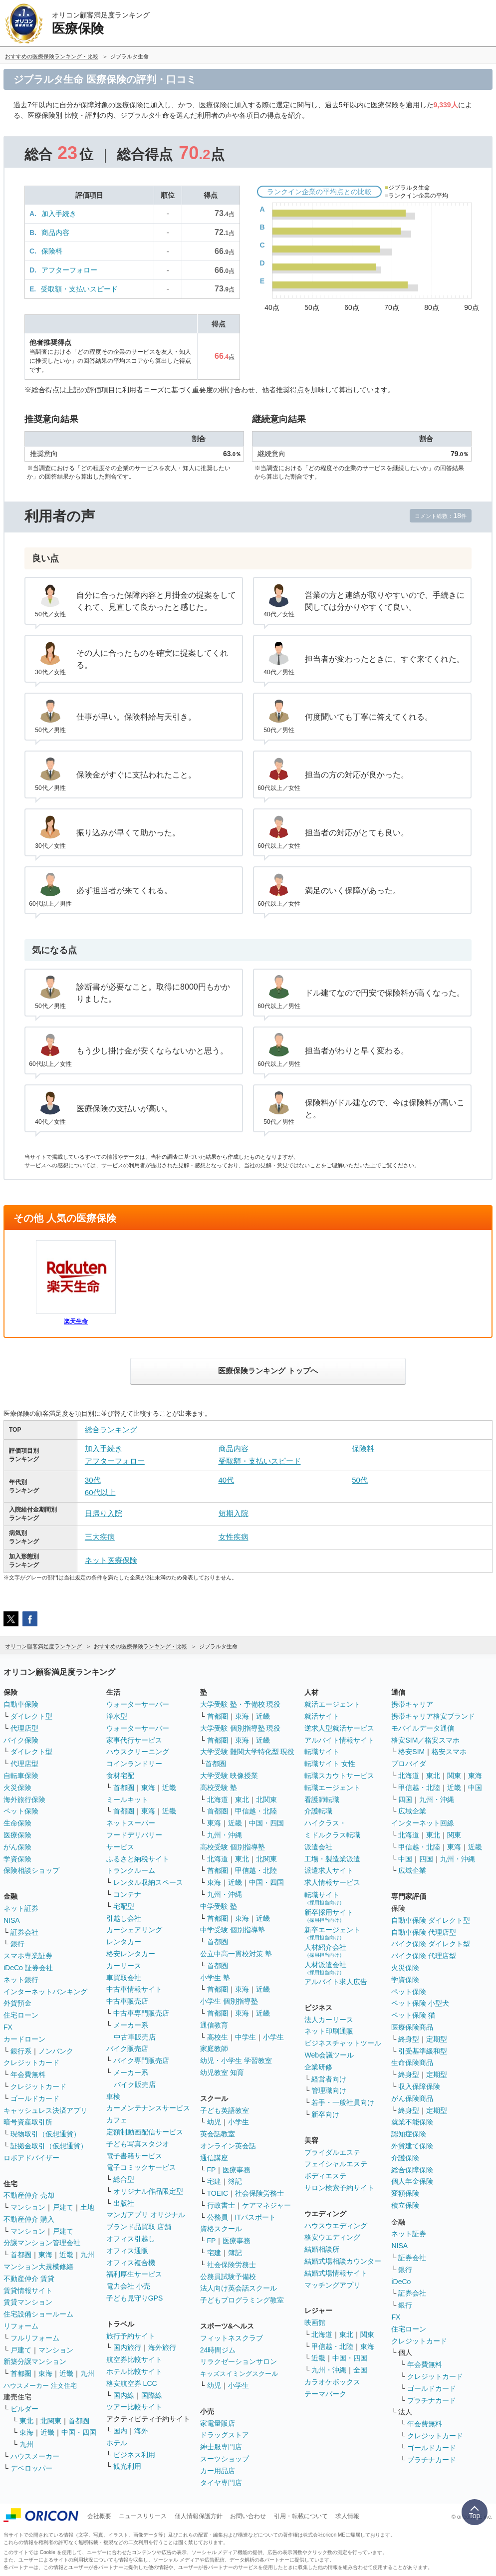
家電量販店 (217, 2423)
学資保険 (17, 1859)
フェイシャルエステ (335, 2164)
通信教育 (214, 2025)
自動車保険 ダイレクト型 (430, 1920)
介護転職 (318, 1811)
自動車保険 (20, 1704)
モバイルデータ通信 (422, 1728)
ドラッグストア (224, 2435)
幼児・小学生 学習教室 (236, 2060)
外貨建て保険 (412, 2146)
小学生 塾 (215, 1978)
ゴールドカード (34, 2098)
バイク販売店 (127, 2049)
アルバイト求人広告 (335, 1982)
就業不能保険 (412, 2122)
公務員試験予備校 (228, 2277)
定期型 (436, 2039)
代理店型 (24, 1728)
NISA (11, 1920)
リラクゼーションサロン (238, 2361)
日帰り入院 (103, 1513)
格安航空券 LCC (131, 2383)
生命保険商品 (412, 2062)
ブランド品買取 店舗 (138, 2227)
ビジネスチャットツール (342, 2043)
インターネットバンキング (45, 1992)
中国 (475, 1788)
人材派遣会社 (325, 1968)
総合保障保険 (412, 2170)
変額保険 (405, 2193)
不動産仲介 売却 (28, 2195)
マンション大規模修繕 (38, 2267)
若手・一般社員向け (342, 2102)
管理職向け (328, 2090)
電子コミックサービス (141, 2167)
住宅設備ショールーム (38, 2314)
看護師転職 (321, 1799)
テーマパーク (325, 2394)
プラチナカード (431, 2400)
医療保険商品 (412, 2027)
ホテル (116, 2443)
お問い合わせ (248, 2516)
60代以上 (100, 1492)
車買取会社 (123, 1978)
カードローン (24, 2039)
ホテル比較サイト (134, 2371)
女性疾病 (233, 1537)
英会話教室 (217, 2134)
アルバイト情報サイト (339, 1740)
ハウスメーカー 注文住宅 (40, 2385)
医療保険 (17, 1835)
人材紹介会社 (325, 1950)
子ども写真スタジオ (137, 2144)
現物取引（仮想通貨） (45, 2134)
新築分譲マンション (34, 2361)
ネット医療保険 (111, 1560)
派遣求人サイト (328, 1870)
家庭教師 (214, 2049)
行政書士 (221, 2205)
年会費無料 (27, 2074)
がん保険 (17, 1847)
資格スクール (221, 2229)
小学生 (273, 2037)
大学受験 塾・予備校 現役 (240, 1704)
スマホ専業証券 (27, 1956)
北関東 (50, 2421)
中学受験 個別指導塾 (232, 1930)
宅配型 (123, 1906)
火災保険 (17, 1788)
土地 (87, 2207)
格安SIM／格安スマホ (425, 1740)
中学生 (245, 2037)
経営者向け (328, 2079)
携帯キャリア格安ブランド (433, 1716)
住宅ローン (20, 2015)
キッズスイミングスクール (239, 2373)
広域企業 (412, 1811)
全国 (360, 2370)
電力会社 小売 (128, 2286)
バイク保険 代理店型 (423, 1956)
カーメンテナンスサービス (148, 2108)
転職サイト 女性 (329, 1764)
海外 (141, 2431)
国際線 (151, 2395)
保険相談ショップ (31, 1870)
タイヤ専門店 (221, 2483)
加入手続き (58, 214)
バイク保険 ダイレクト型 (430, 1944)
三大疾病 (100, 1537)
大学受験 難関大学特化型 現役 (247, 1752)
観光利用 (127, 2466)
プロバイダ (408, 1764)
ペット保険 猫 (413, 2015)
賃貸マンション (27, 2302)
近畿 (66, 2255)
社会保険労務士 (259, 2193)
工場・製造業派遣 (332, 1859)
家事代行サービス (134, 1740)
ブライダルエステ (332, 2152)
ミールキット (127, 1799)
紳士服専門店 (221, 2447)
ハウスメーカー (34, 2456)
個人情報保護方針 (199, 2516)
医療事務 (236, 2170)
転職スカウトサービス (339, 1776)
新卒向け (325, 2114)
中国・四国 (78, 2432)
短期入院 (233, 1513)
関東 (367, 2334)
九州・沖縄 (224, 1835)
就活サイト (321, 1716)
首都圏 (20, 2255)
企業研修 (318, 2067)
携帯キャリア (412, 1704)
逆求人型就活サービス (339, 1728)
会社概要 (99, 2516)
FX (7, 2027)
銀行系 (20, 2051)
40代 (227, 1480)
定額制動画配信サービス (144, 2132)
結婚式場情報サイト (335, 2273)
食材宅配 (120, 1776)
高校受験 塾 (218, 1788)
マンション (27, 2207)
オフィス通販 (127, 2251)
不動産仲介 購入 (28, 2219)
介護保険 (405, 2158)
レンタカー (123, 1942)
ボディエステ (325, 2176)
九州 (87, 2255)
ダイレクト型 (31, 1716)
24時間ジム (218, 2350)
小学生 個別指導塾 (229, 2001)
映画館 (314, 2322)
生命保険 (17, 1823)
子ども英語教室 (224, 2110)
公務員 (217, 2217)
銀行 (17, 1944)
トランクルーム (130, 1870)
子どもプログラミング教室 (242, 2300)
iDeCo (401, 2282)
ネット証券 (20, 1908)
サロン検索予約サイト (339, 2188)
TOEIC (218, 2193)
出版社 (123, 2203)
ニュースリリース (143, 2516)
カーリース (123, 1966)
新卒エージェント (332, 1933)
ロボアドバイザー (31, 2158)
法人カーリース (328, 2020)
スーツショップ (224, 2459)
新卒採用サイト (328, 1915)
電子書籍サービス (134, 2156)
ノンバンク (55, 2051)
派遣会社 (318, 1847)
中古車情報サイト (134, 1989)
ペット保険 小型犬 (420, 2003)
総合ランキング (111, 1429)
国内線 (123, 2395)
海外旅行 (162, 2347)
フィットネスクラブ (231, 2338)
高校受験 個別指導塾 (232, 1847)
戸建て (62, 2207)
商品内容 (55, 233)
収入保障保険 (419, 2086)
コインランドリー (134, 1764)
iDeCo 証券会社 (28, 1968)
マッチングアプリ (332, 2285)
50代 (360, 1480)
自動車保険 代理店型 (423, 1932)
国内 (120, 2431)
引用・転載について (301, 2516)
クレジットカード (31, 2062)
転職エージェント (332, 1788)
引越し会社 (123, 1918)
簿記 (235, 2181)
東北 (26, 2421)
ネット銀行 (20, 1980)
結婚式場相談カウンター (342, 2261)
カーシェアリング (134, 1930)
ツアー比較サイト (134, 2407)
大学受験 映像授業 (229, 1776)
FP (211, 2170)
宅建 (214, 2181)
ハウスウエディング (335, 2226)
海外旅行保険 (24, 1799)
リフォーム (20, 2326)
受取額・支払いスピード (79, 289)
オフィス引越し (130, 2239)
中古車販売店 (127, 2001)
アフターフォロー (69, 270)
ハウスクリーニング (137, 1752)
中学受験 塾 (218, 1906)
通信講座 (214, 2158)
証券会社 (24, 1932)
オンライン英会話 (228, 2146)
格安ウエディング (332, 2237)
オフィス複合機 (130, 2263)
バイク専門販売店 (141, 2060)
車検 (113, 2096)
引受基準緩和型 (422, 2051)
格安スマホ (449, 1752)
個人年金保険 (412, 2181)
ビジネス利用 (134, 2455)
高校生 (217, 2037)
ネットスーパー (130, 1823)
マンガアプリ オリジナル (145, 2215)
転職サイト (321, 1752)
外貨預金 (17, 2003)
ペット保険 (20, 1811)
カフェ (116, 2120)
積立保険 (405, 2205)
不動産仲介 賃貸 (28, 2279)
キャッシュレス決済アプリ (45, 2110)
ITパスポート (255, 2217)
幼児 (214, 2122)
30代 (93, 1480)
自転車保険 (20, 1776)
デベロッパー (31, 2468)
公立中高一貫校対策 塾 (236, 1954)
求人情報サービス (332, 1882)
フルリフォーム (34, 2338)
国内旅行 (127, 2347)
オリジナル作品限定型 (148, 2191)
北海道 (217, 1799)
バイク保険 (20, 1740)
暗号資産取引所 (27, 2122)
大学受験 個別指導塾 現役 (240, 1728)
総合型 (123, 2179)
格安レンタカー (130, 1954)
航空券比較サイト (134, 2359)
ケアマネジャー (266, 2205)
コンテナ (127, 1894)
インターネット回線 (422, 1823)
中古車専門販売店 (141, 2013)
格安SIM (411, 1752)
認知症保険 (408, 2134)
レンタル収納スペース (148, 1882)
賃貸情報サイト (27, 2291)
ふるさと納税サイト (137, 1859)
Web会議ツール (329, 2055)
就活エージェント (332, 1704)
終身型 (408, 2039)
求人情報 (347, 2516)
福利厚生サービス (134, 2274)
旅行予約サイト (130, 2336)
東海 (45, 2255)
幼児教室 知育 (222, 2072)
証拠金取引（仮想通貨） (48, 2146)
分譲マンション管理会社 (41, 2243)
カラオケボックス (332, 2382)
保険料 (51, 251)
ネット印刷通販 (328, 2031)
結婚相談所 (321, 2249)
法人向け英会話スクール (238, 2288)
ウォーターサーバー (137, 1704)
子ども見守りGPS (134, 2298)
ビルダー (24, 2409)
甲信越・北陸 (256, 1811)
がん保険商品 (412, 2098)
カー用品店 (217, 2471)
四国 (405, 1799)
